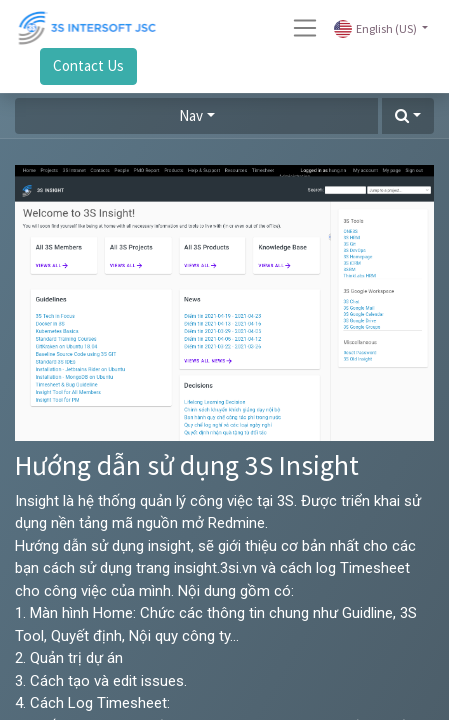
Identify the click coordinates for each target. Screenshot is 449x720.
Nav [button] (191, 115)
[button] (408, 116)
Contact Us (88, 65)
